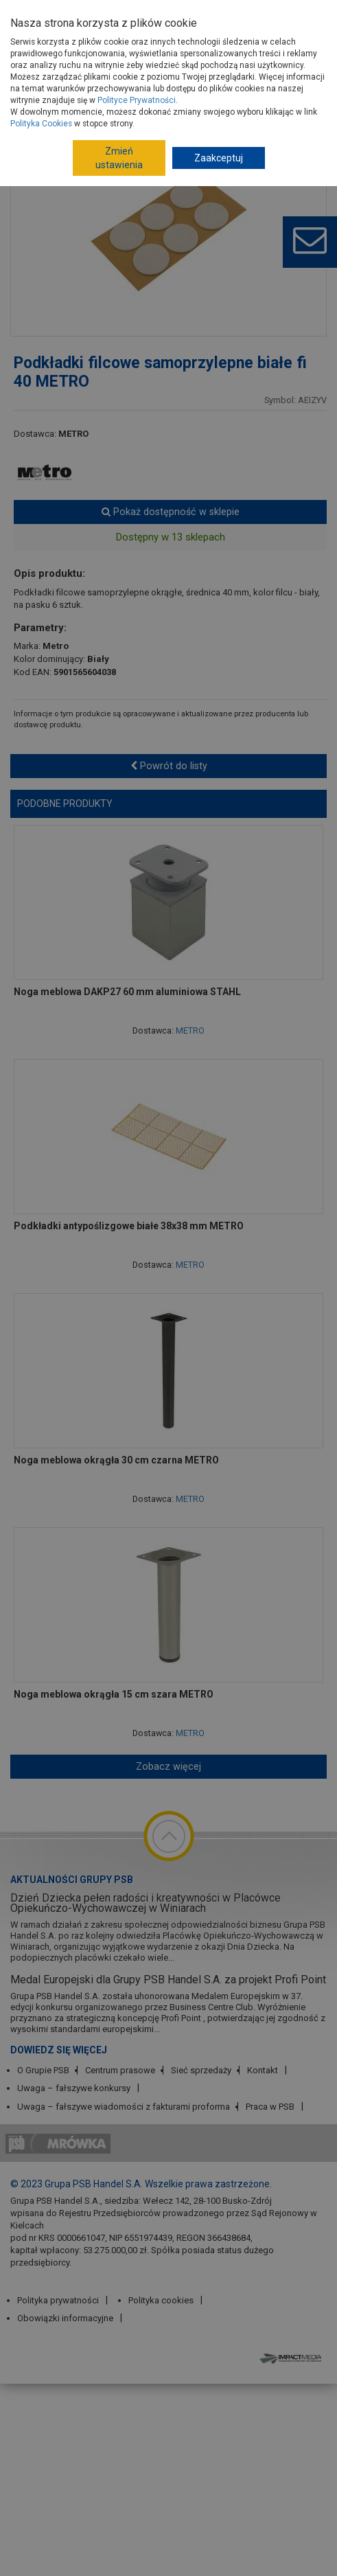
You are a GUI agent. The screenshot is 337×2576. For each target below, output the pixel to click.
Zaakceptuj (218, 157)
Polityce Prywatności (136, 100)
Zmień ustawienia (119, 158)
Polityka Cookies (41, 123)
